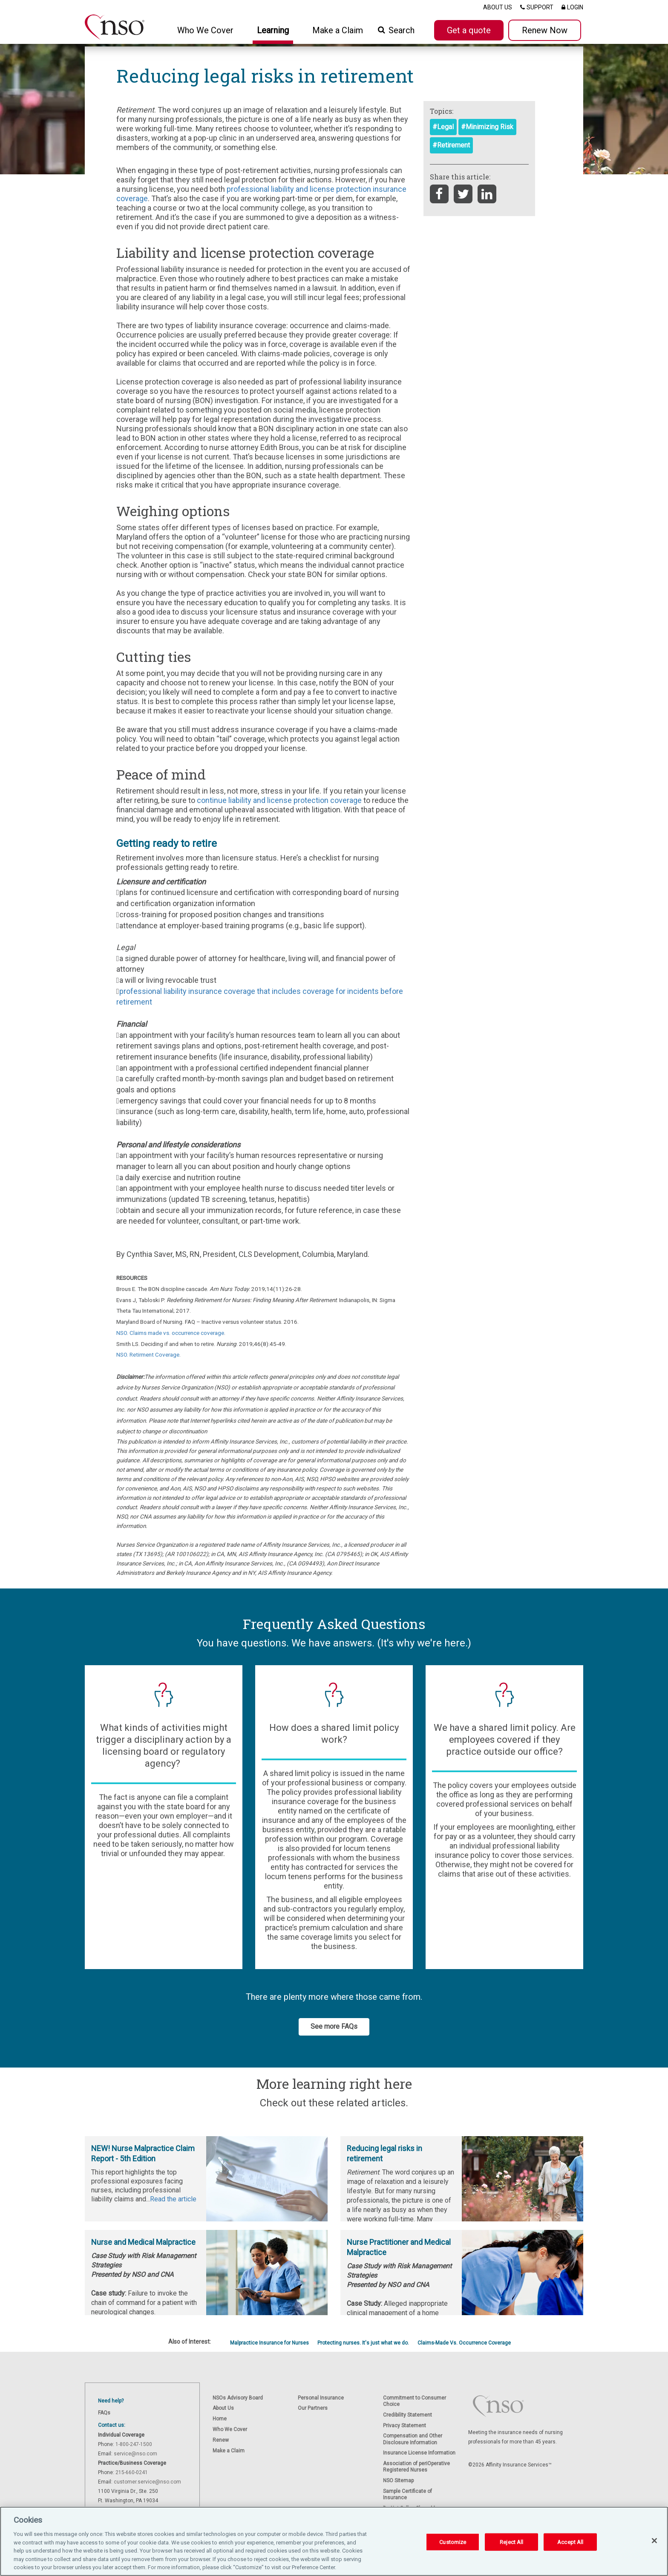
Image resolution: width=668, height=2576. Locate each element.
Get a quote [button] (469, 30)
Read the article (173, 2199)
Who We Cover (230, 2429)
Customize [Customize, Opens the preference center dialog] (452, 2543)
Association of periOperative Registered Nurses (416, 2466)
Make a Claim (337, 30)
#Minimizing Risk (487, 127)
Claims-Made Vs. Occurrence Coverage (464, 2343)
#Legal (443, 127)
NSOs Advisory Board (238, 2398)
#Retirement (451, 145)
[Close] (654, 2542)
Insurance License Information (419, 2453)
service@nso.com (135, 2454)
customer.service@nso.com (147, 2482)
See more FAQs (334, 2026)
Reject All (511, 2543)
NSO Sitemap (398, 2481)
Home (220, 2419)
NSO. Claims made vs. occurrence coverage (170, 1332)
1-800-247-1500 (133, 2444)
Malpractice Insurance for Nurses (269, 2343)
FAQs (104, 2413)
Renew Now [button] (544, 30)
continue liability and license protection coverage (279, 800)
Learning (273, 30)
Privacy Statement (404, 2426)
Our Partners (313, 2408)
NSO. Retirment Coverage (147, 1354)
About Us (223, 2408)
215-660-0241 (131, 2472)
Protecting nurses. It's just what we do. (363, 2343)
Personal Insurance (321, 2398)
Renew (221, 2440)
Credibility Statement (407, 2415)
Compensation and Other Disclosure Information (412, 2439)
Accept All (570, 2543)
